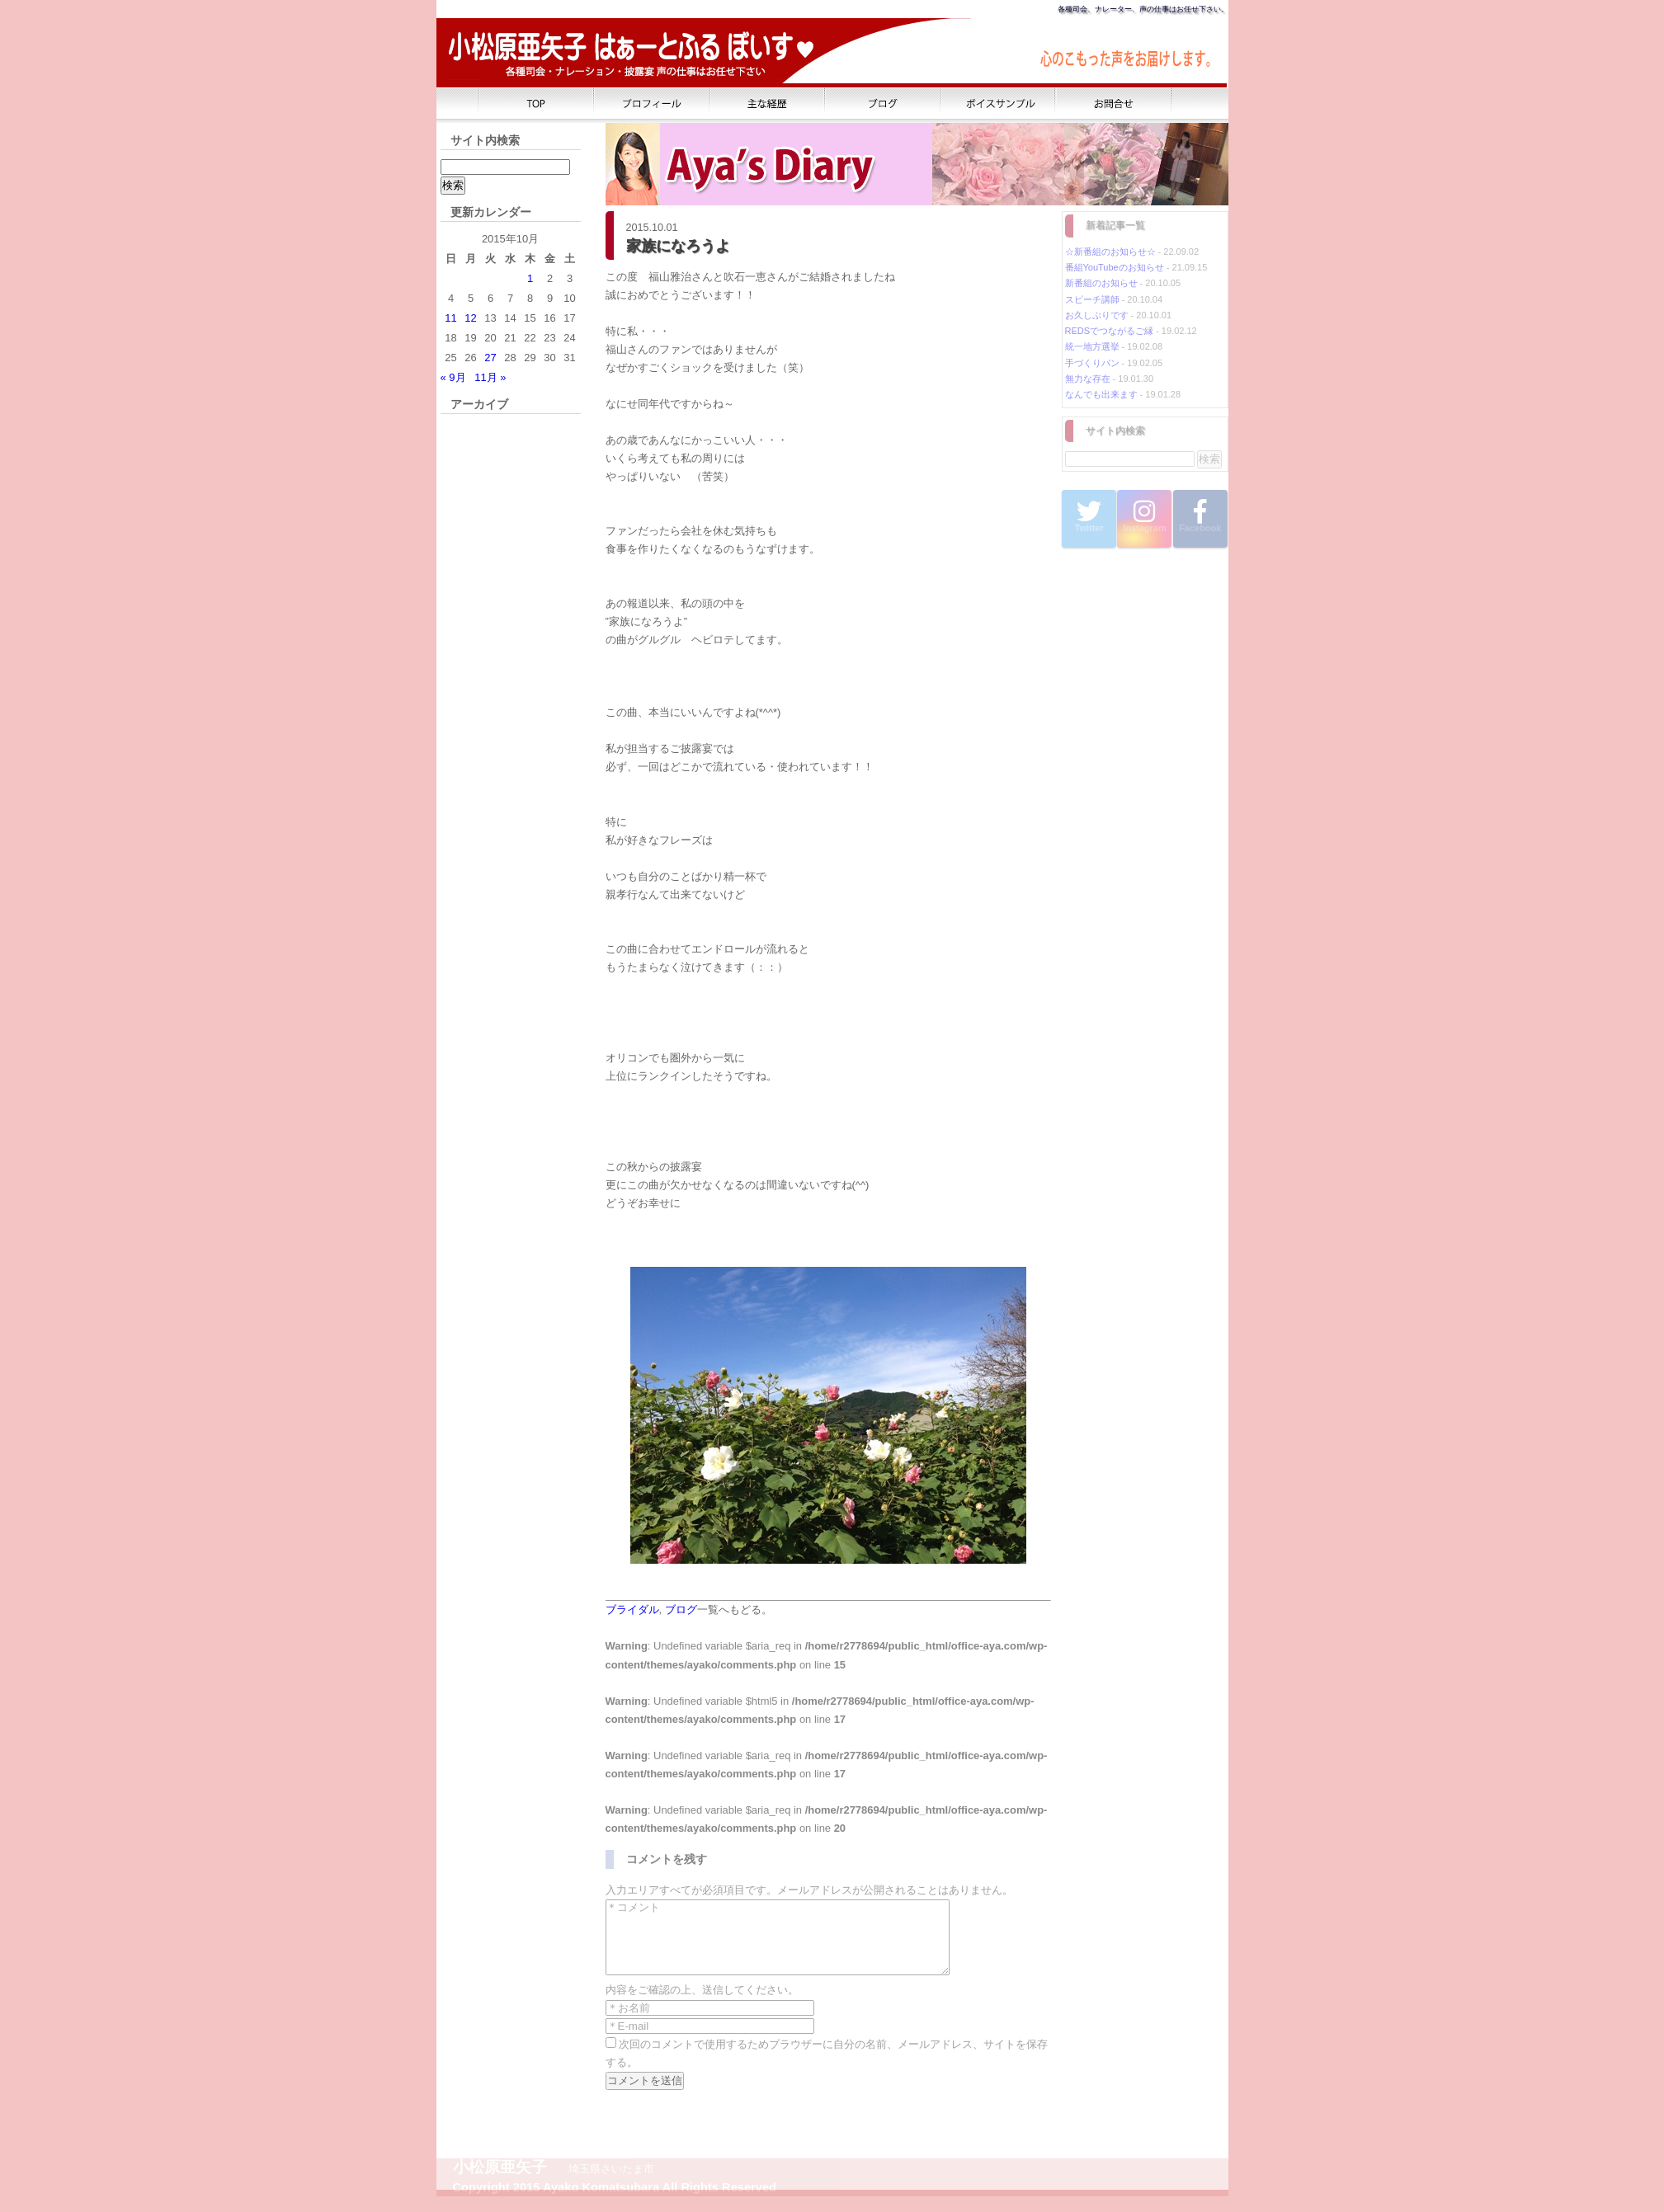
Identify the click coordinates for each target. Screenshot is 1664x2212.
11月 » (490, 377)
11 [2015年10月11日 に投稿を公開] (450, 318)
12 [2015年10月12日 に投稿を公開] (470, 318)
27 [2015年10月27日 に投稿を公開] (490, 357)
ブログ (681, 1609)
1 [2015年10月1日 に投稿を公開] (530, 278)
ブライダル (632, 1609)
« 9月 (453, 377)
